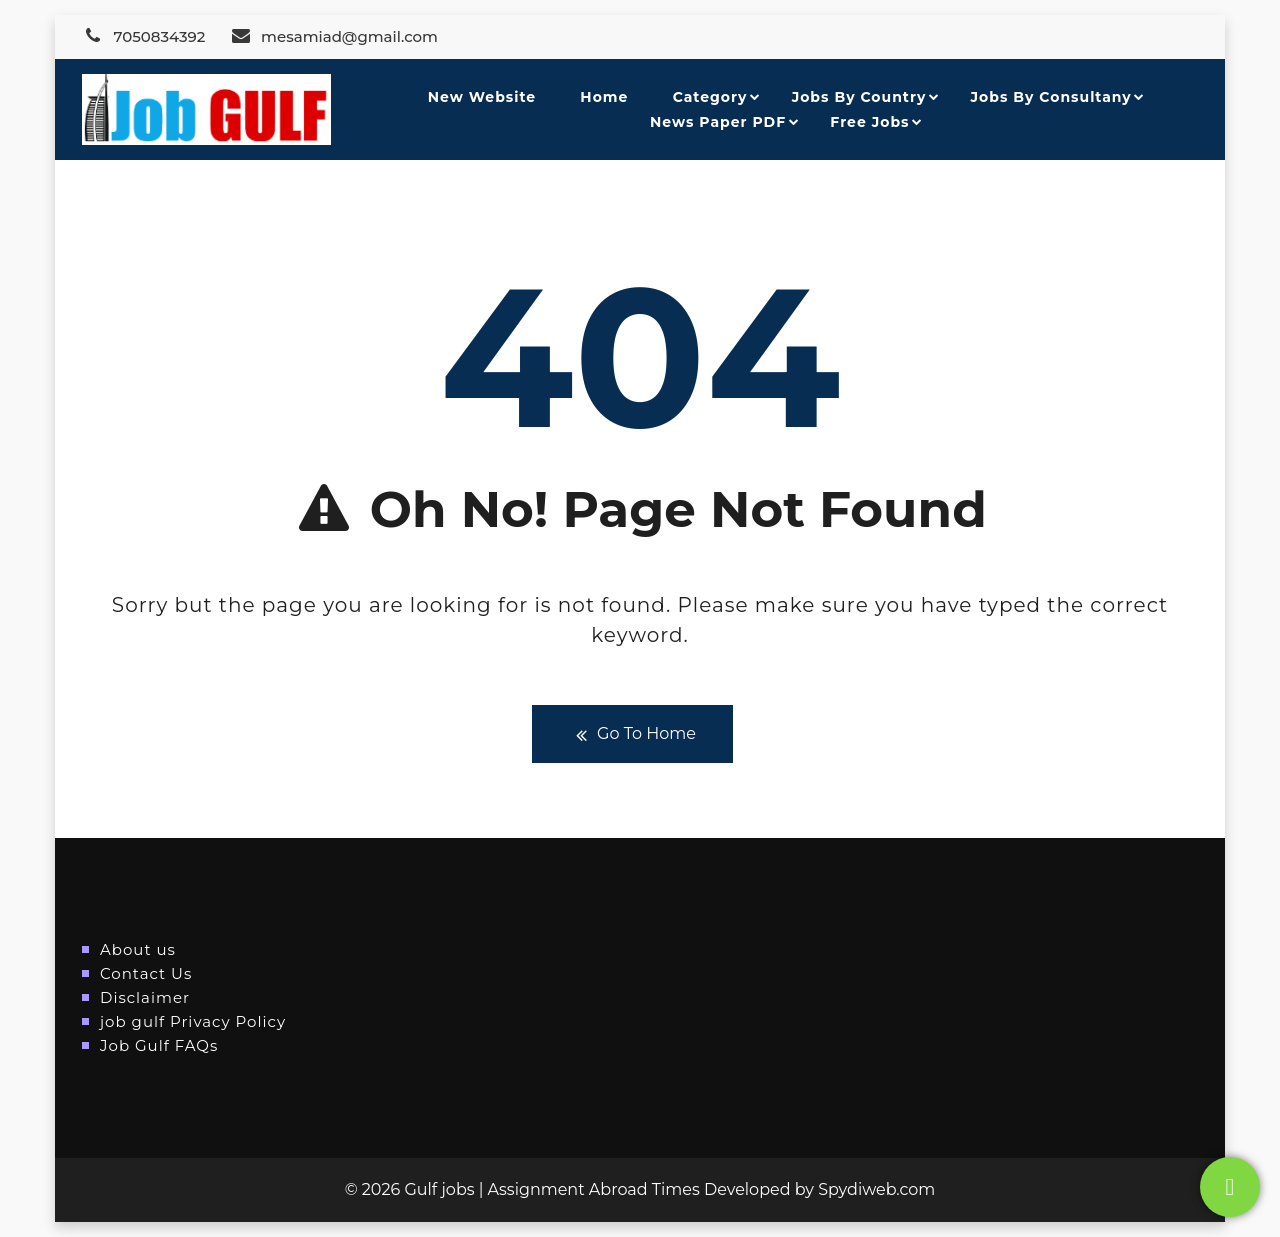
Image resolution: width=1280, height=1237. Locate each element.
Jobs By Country (859, 97)
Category (710, 97)
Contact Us (146, 973)
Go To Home (632, 734)
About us (138, 949)
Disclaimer (145, 997)
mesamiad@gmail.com (334, 36)
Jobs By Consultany (1051, 97)
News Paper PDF (718, 122)
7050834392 (143, 36)
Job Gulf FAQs (159, 1045)
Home (604, 97)
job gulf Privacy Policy (193, 1021)
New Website (482, 97)
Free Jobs (869, 122)
